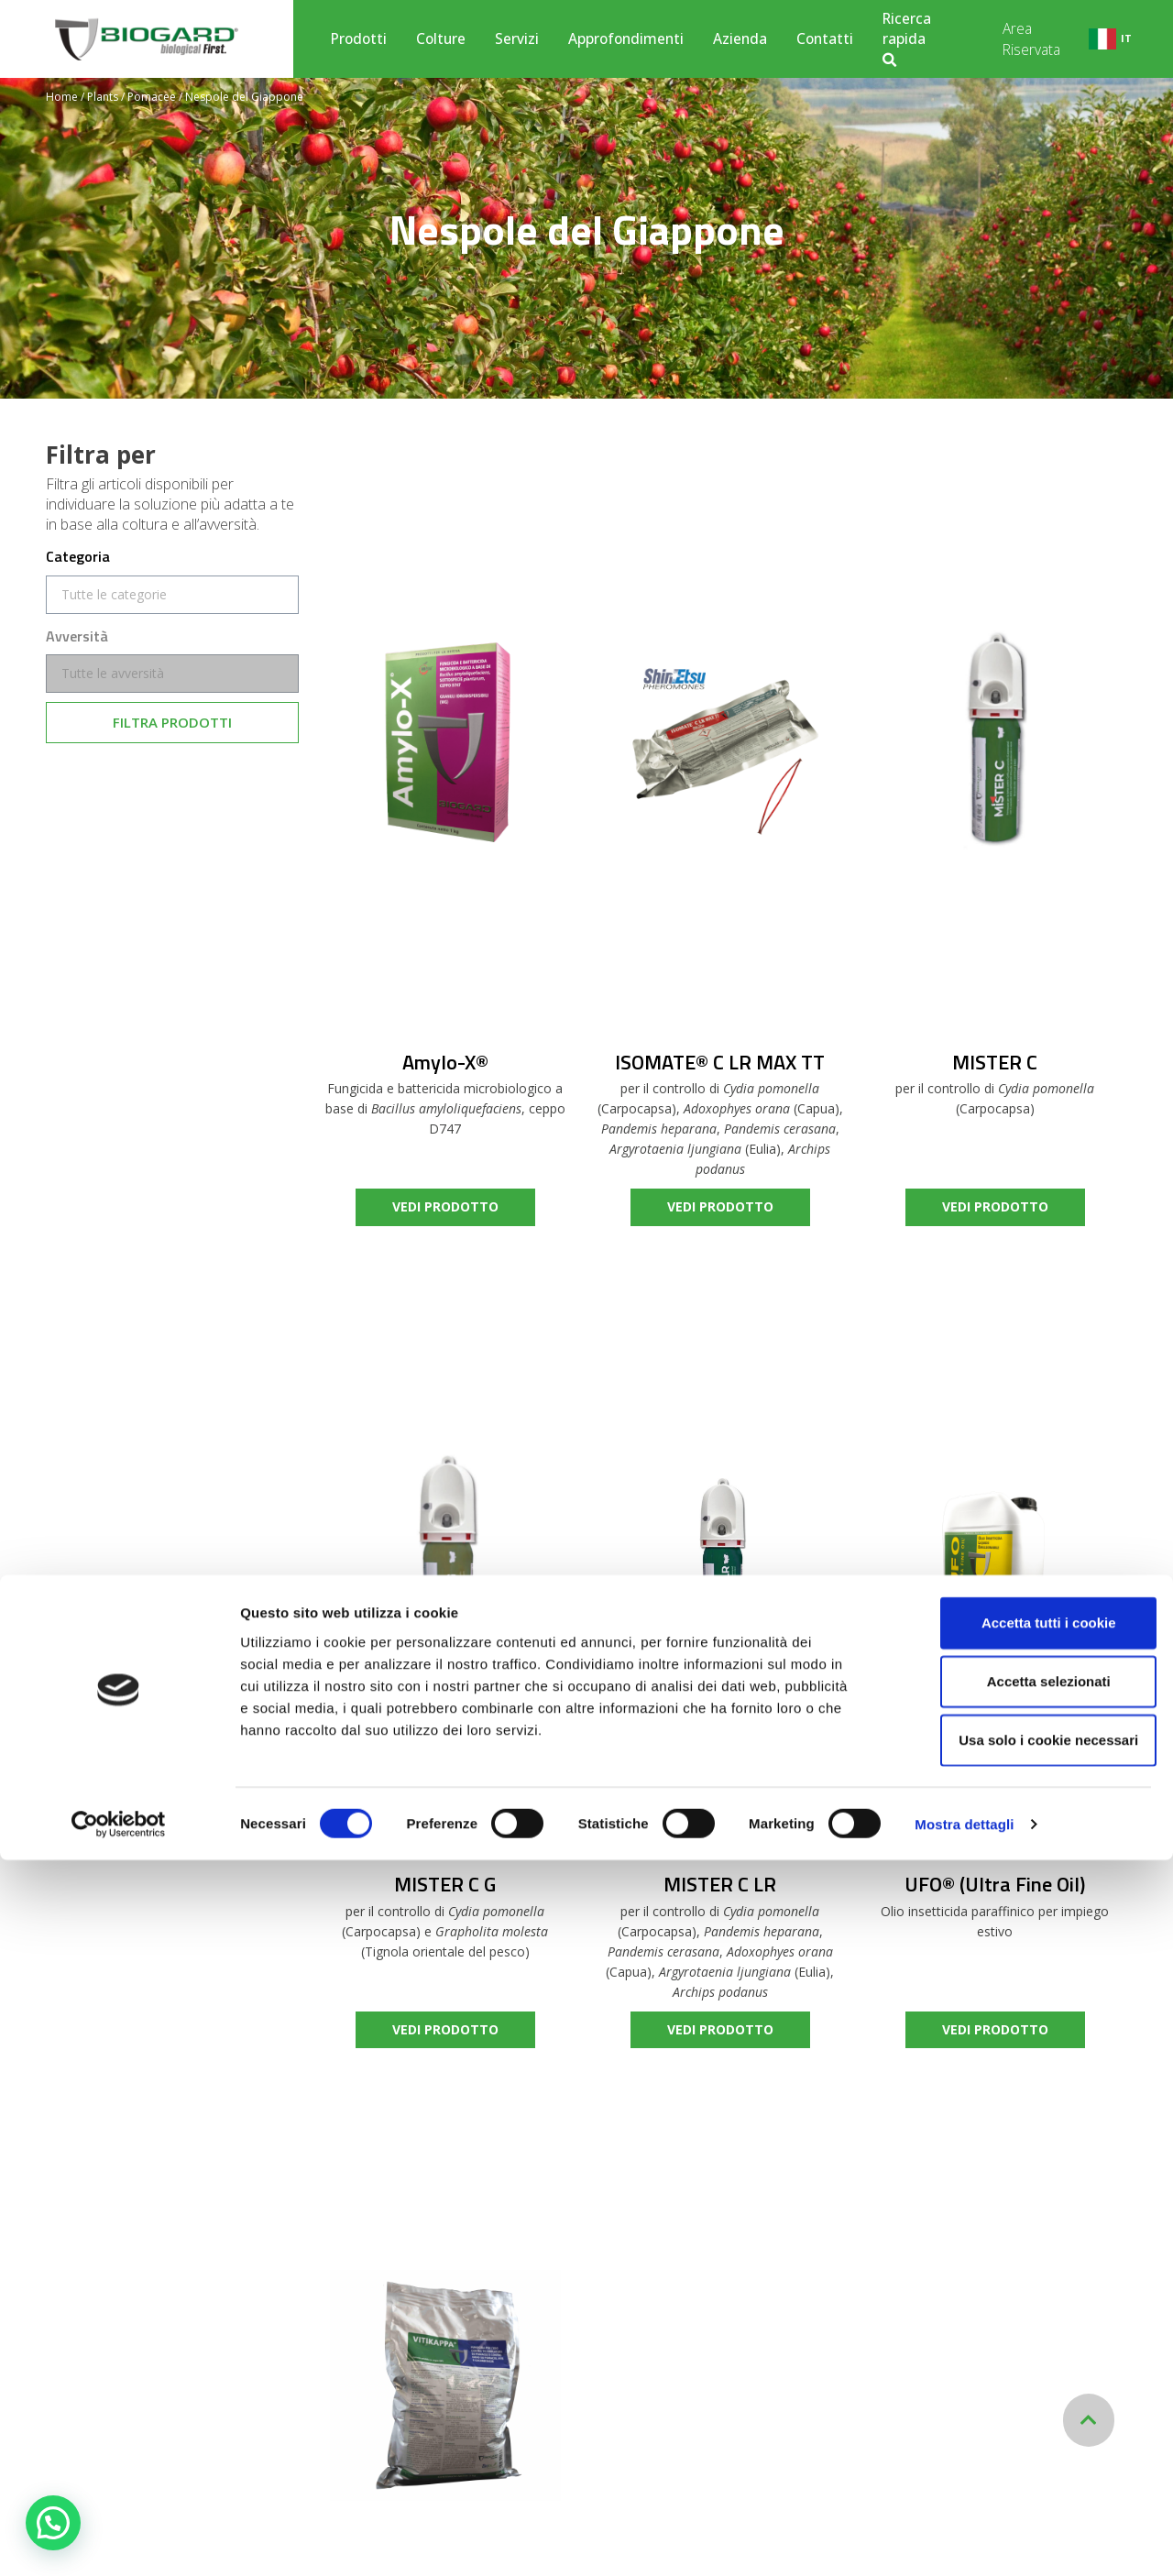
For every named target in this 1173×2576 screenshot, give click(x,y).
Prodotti (359, 38)
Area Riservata (1031, 38)
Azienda (740, 38)
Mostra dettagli (964, 2540)
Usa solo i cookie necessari (1020, 2455)
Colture (441, 38)
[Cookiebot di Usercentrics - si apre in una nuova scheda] (118, 2540)
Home (62, 96)
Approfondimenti (626, 38)
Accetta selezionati (1019, 2397)
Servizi (517, 38)
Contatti (824, 38)
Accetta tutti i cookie (1020, 2338)
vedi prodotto (445, 1206)
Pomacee (151, 96)
